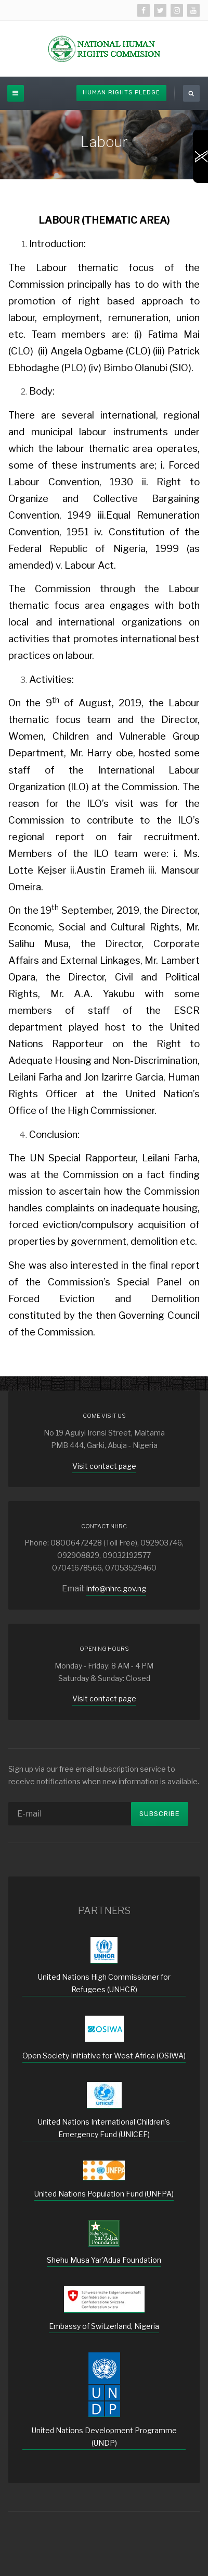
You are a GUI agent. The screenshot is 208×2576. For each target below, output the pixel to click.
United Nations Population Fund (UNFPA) (104, 2193)
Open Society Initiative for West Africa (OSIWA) (104, 2055)
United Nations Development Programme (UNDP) (104, 2436)
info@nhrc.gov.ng (116, 1588)
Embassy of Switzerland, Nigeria (104, 2326)
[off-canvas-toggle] (15, 93)
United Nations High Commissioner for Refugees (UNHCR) (104, 1983)
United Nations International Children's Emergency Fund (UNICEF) (104, 2128)
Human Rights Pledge (121, 92)
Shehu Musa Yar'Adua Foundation (104, 2259)
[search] (191, 93)
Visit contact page (104, 1466)
